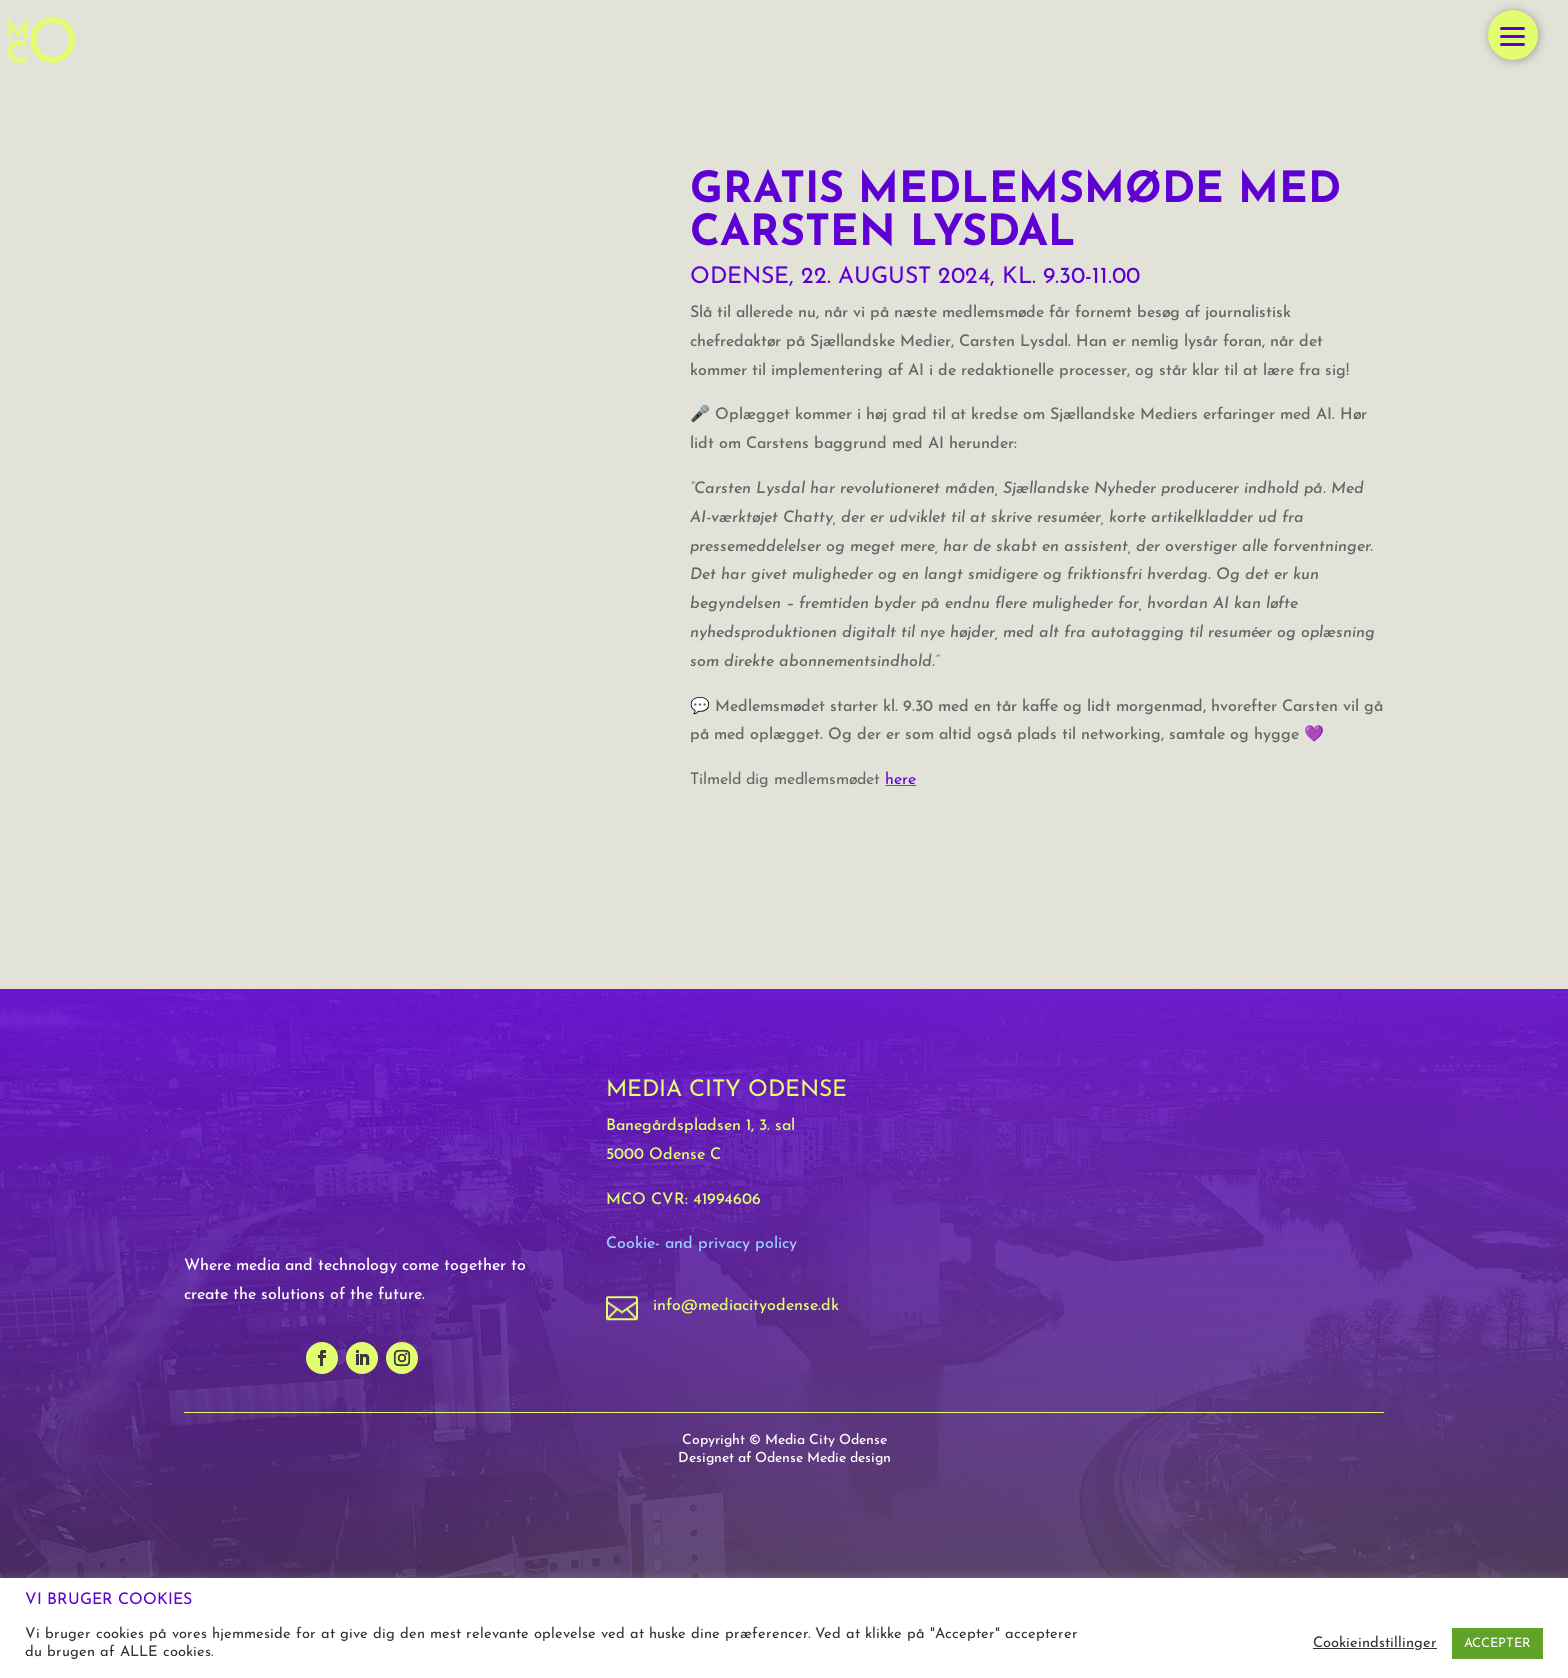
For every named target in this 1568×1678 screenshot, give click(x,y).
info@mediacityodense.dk (746, 1306)
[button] (1513, 35)
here (900, 780)
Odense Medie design (823, 1458)
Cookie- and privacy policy (701, 1244)
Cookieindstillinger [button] (1375, 1643)
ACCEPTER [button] (1497, 1643)
